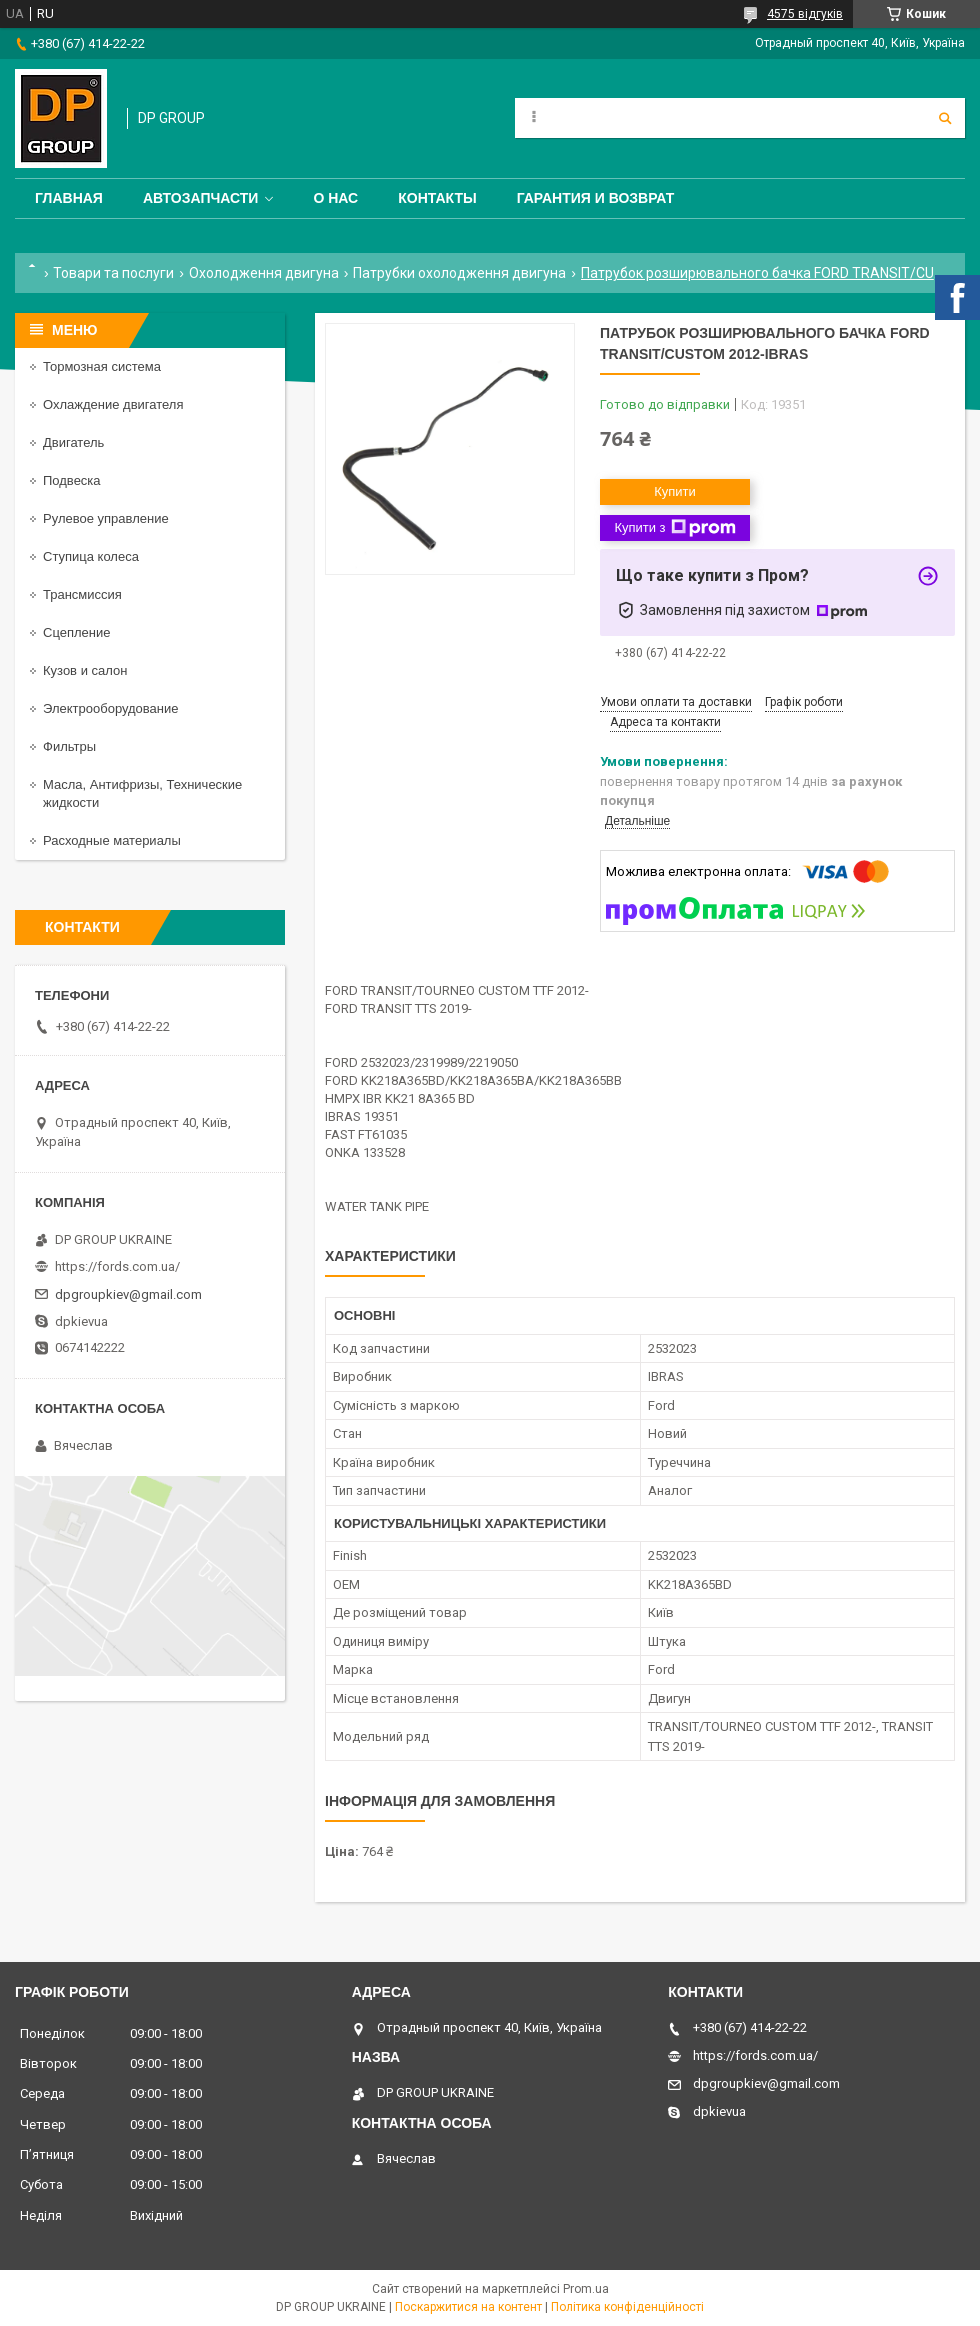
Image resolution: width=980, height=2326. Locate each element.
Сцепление (76, 632)
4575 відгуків (805, 14)
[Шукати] (945, 118)
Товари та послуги (113, 273)
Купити (675, 491)
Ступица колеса (91, 556)
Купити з (674, 528)
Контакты (437, 198)
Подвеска (72, 480)
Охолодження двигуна (264, 273)
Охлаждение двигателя (113, 404)
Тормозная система (102, 366)
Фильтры (69, 746)
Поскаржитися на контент (468, 2307)
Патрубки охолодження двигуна (459, 273)
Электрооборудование (111, 708)
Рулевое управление (106, 518)
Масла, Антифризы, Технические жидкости (142, 793)
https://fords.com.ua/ (117, 1266)
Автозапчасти (201, 198)
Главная (69, 198)
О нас (335, 198)
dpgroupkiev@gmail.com (128, 1294)
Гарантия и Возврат (596, 198)
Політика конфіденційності (627, 2307)
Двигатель (73, 442)
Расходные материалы (112, 840)
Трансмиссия (82, 594)
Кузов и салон (85, 670)
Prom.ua (586, 2289)
